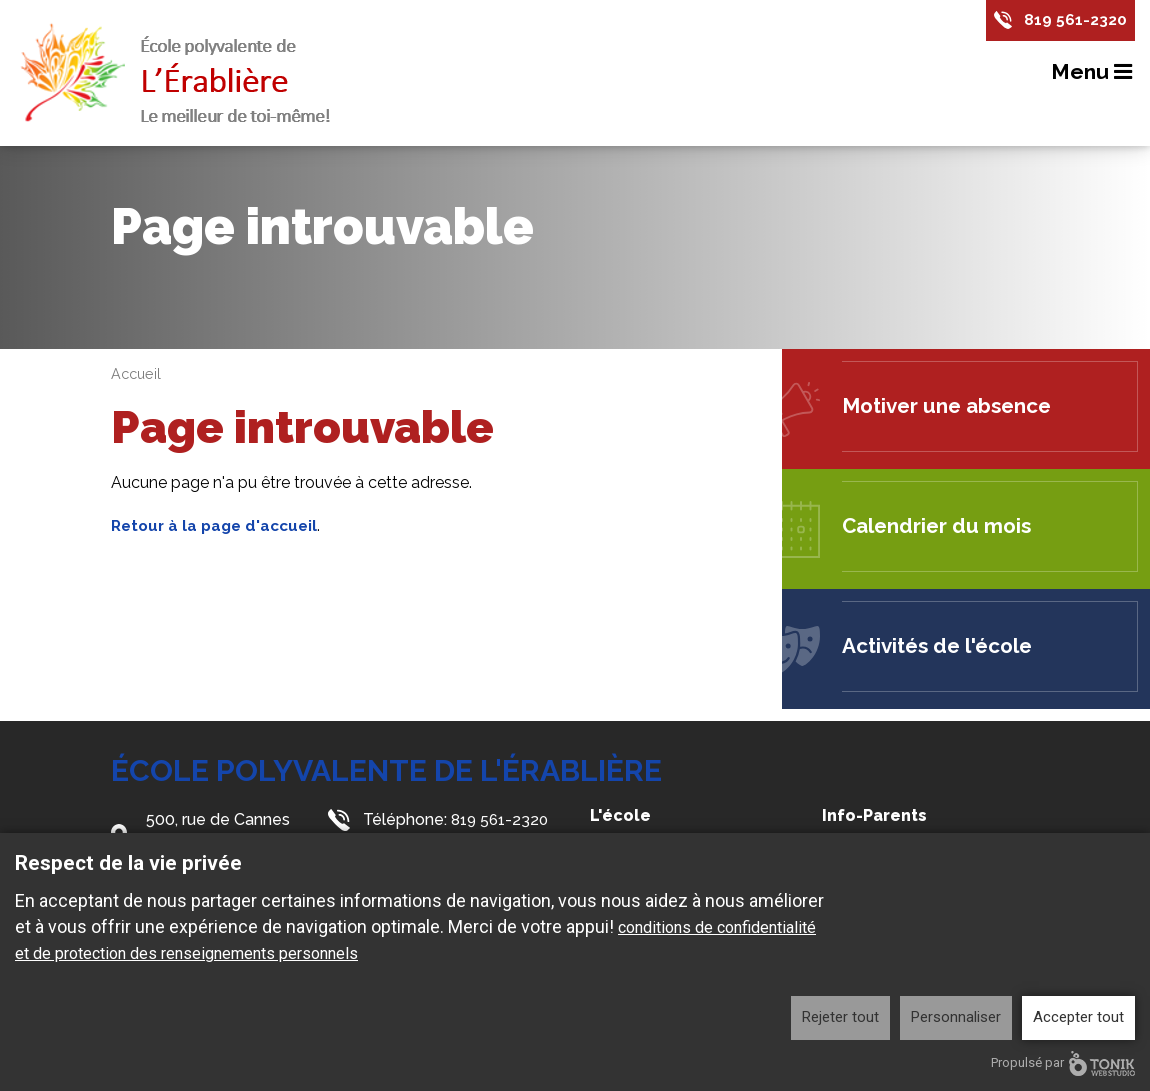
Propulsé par (1063, 1063)
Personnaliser (956, 1017)
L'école (620, 815)
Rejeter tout (840, 1017)
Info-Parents (874, 815)
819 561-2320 (1075, 20)
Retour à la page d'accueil (219, 525)
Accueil (137, 374)
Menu (1093, 73)
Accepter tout (1078, 1017)
